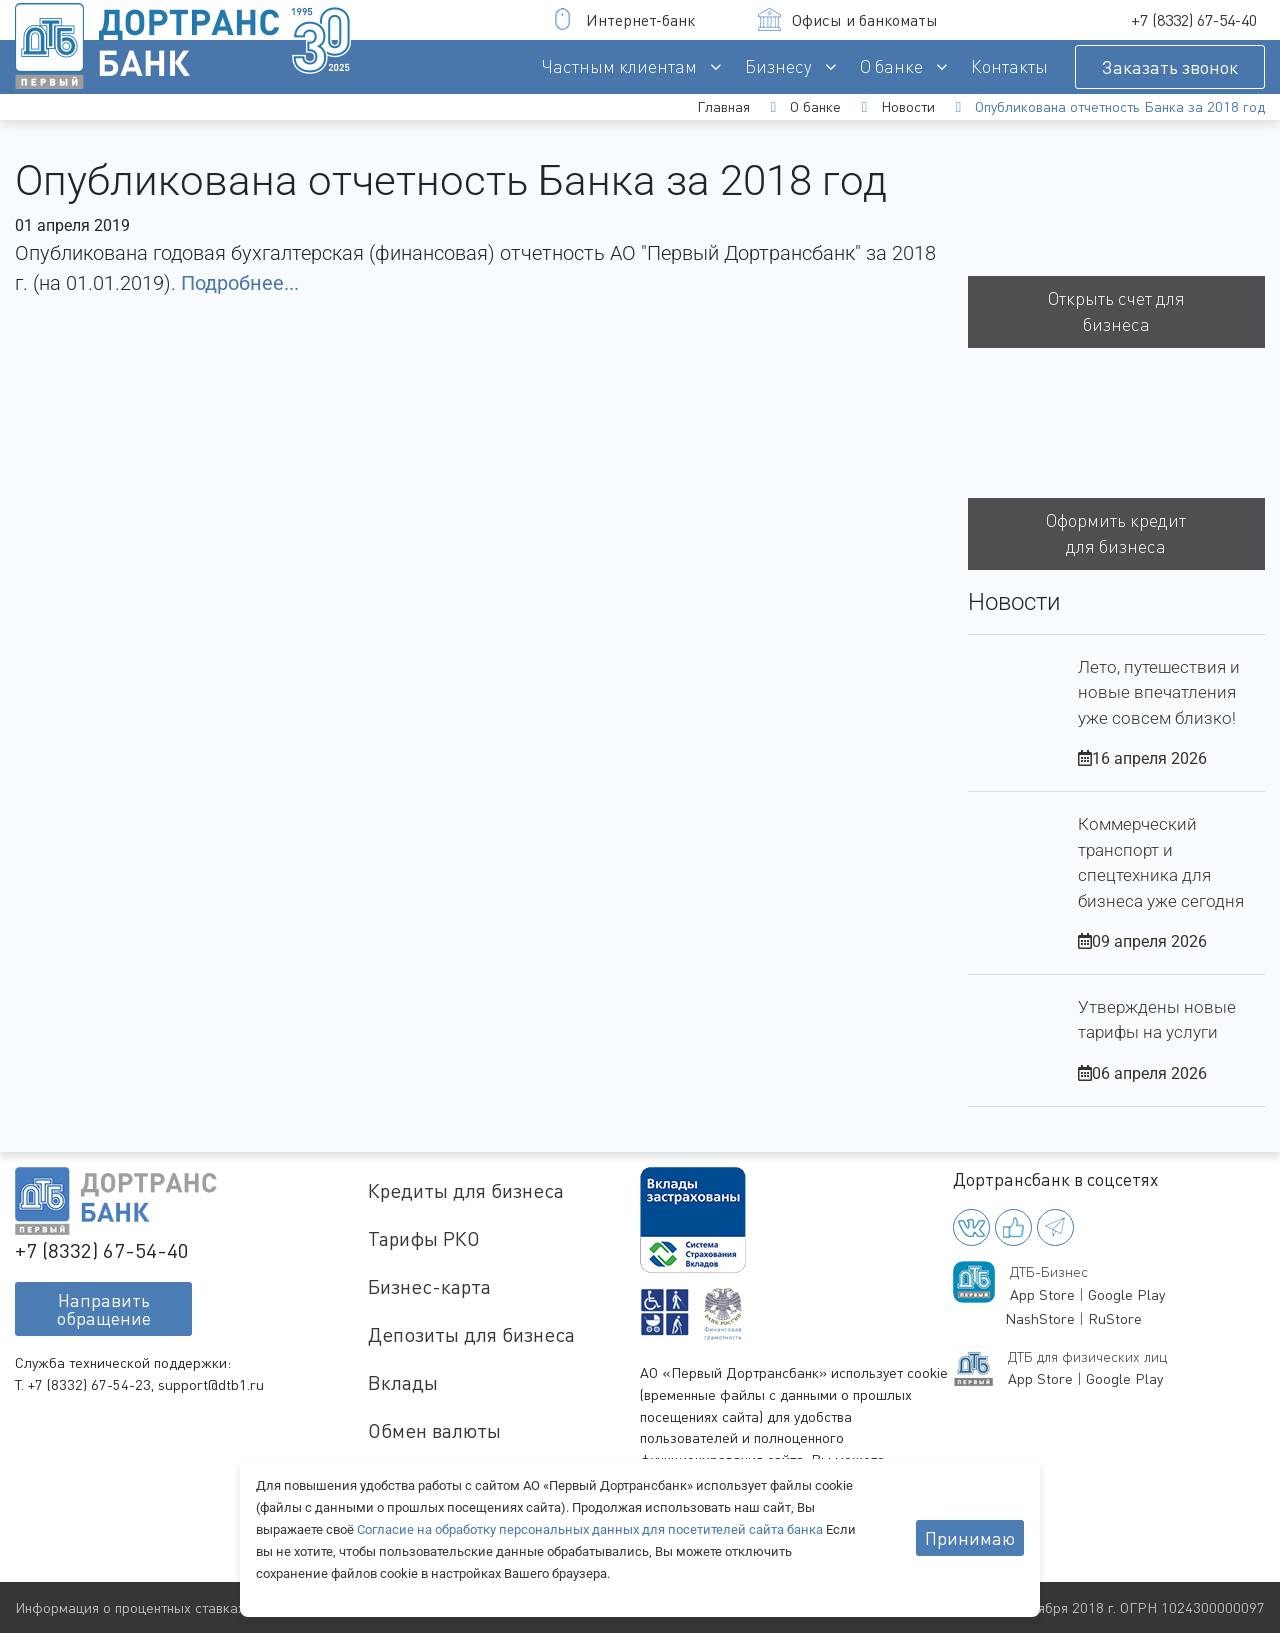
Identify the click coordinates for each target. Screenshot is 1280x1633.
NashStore (1040, 1318)
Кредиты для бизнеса (466, 1190)
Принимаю (970, 1538)
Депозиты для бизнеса (471, 1334)
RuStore (1115, 1318)
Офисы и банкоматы (848, 19)
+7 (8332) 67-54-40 (1194, 20)
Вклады (403, 1382)
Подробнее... (240, 283)
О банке (891, 66)
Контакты (1009, 66)
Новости (908, 106)
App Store (1042, 1294)
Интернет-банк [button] (623, 19)
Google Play (1126, 1294)
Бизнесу (778, 66)
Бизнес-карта (429, 1286)
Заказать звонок (1170, 67)
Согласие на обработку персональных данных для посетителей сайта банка (591, 1529)
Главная (723, 106)
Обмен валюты (434, 1430)
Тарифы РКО (424, 1238)
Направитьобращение (104, 1309)
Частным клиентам (619, 66)
